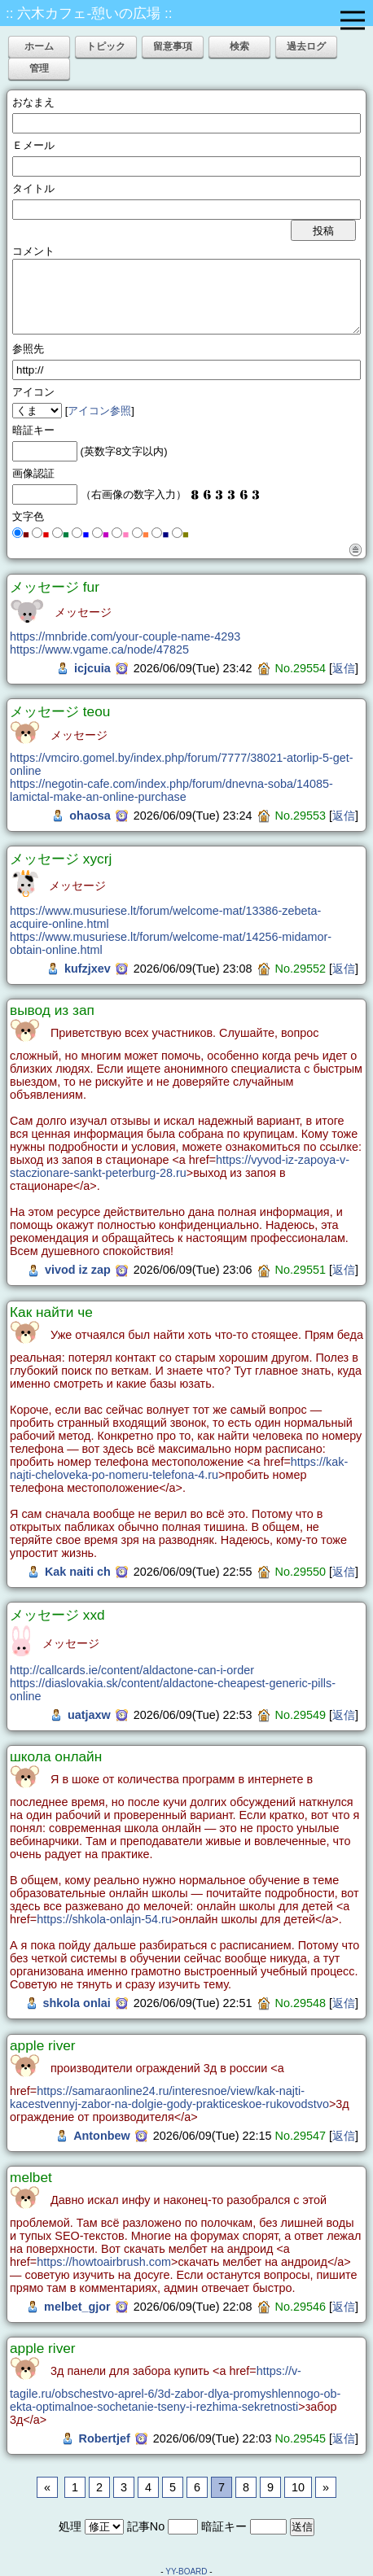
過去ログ (306, 46)
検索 (239, 46)
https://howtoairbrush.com (104, 2261)
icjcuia (92, 668)
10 (298, 2487)
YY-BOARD (186, 2571)
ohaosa (89, 815)
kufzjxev (87, 968)
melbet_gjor (77, 2306)
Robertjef (104, 2438)
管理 (39, 68)
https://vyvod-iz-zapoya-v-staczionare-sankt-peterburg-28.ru (179, 1166)
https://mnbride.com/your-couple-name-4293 (125, 636)
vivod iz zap (78, 1269)
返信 (343, 668)
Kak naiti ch (78, 1571)
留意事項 (172, 46)
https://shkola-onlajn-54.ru (104, 1919)
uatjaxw (89, 1714)
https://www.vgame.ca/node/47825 (99, 649)
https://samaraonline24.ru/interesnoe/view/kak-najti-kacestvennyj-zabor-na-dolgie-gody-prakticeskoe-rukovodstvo (169, 2097)
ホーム (39, 46)
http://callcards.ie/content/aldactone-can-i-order (132, 1670)
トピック (105, 46)
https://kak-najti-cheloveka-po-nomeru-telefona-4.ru (179, 1468)
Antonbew (101, 2135)
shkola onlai (77, 2003)
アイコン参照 (99, 411)
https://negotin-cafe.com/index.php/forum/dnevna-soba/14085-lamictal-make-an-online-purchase (171, 790)
